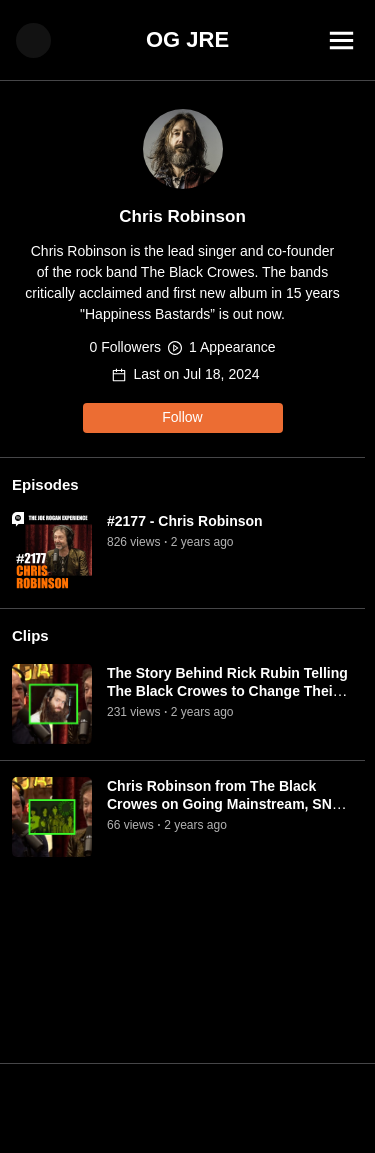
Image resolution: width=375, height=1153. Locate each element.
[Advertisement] (187, 1108)
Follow (182, 417)
